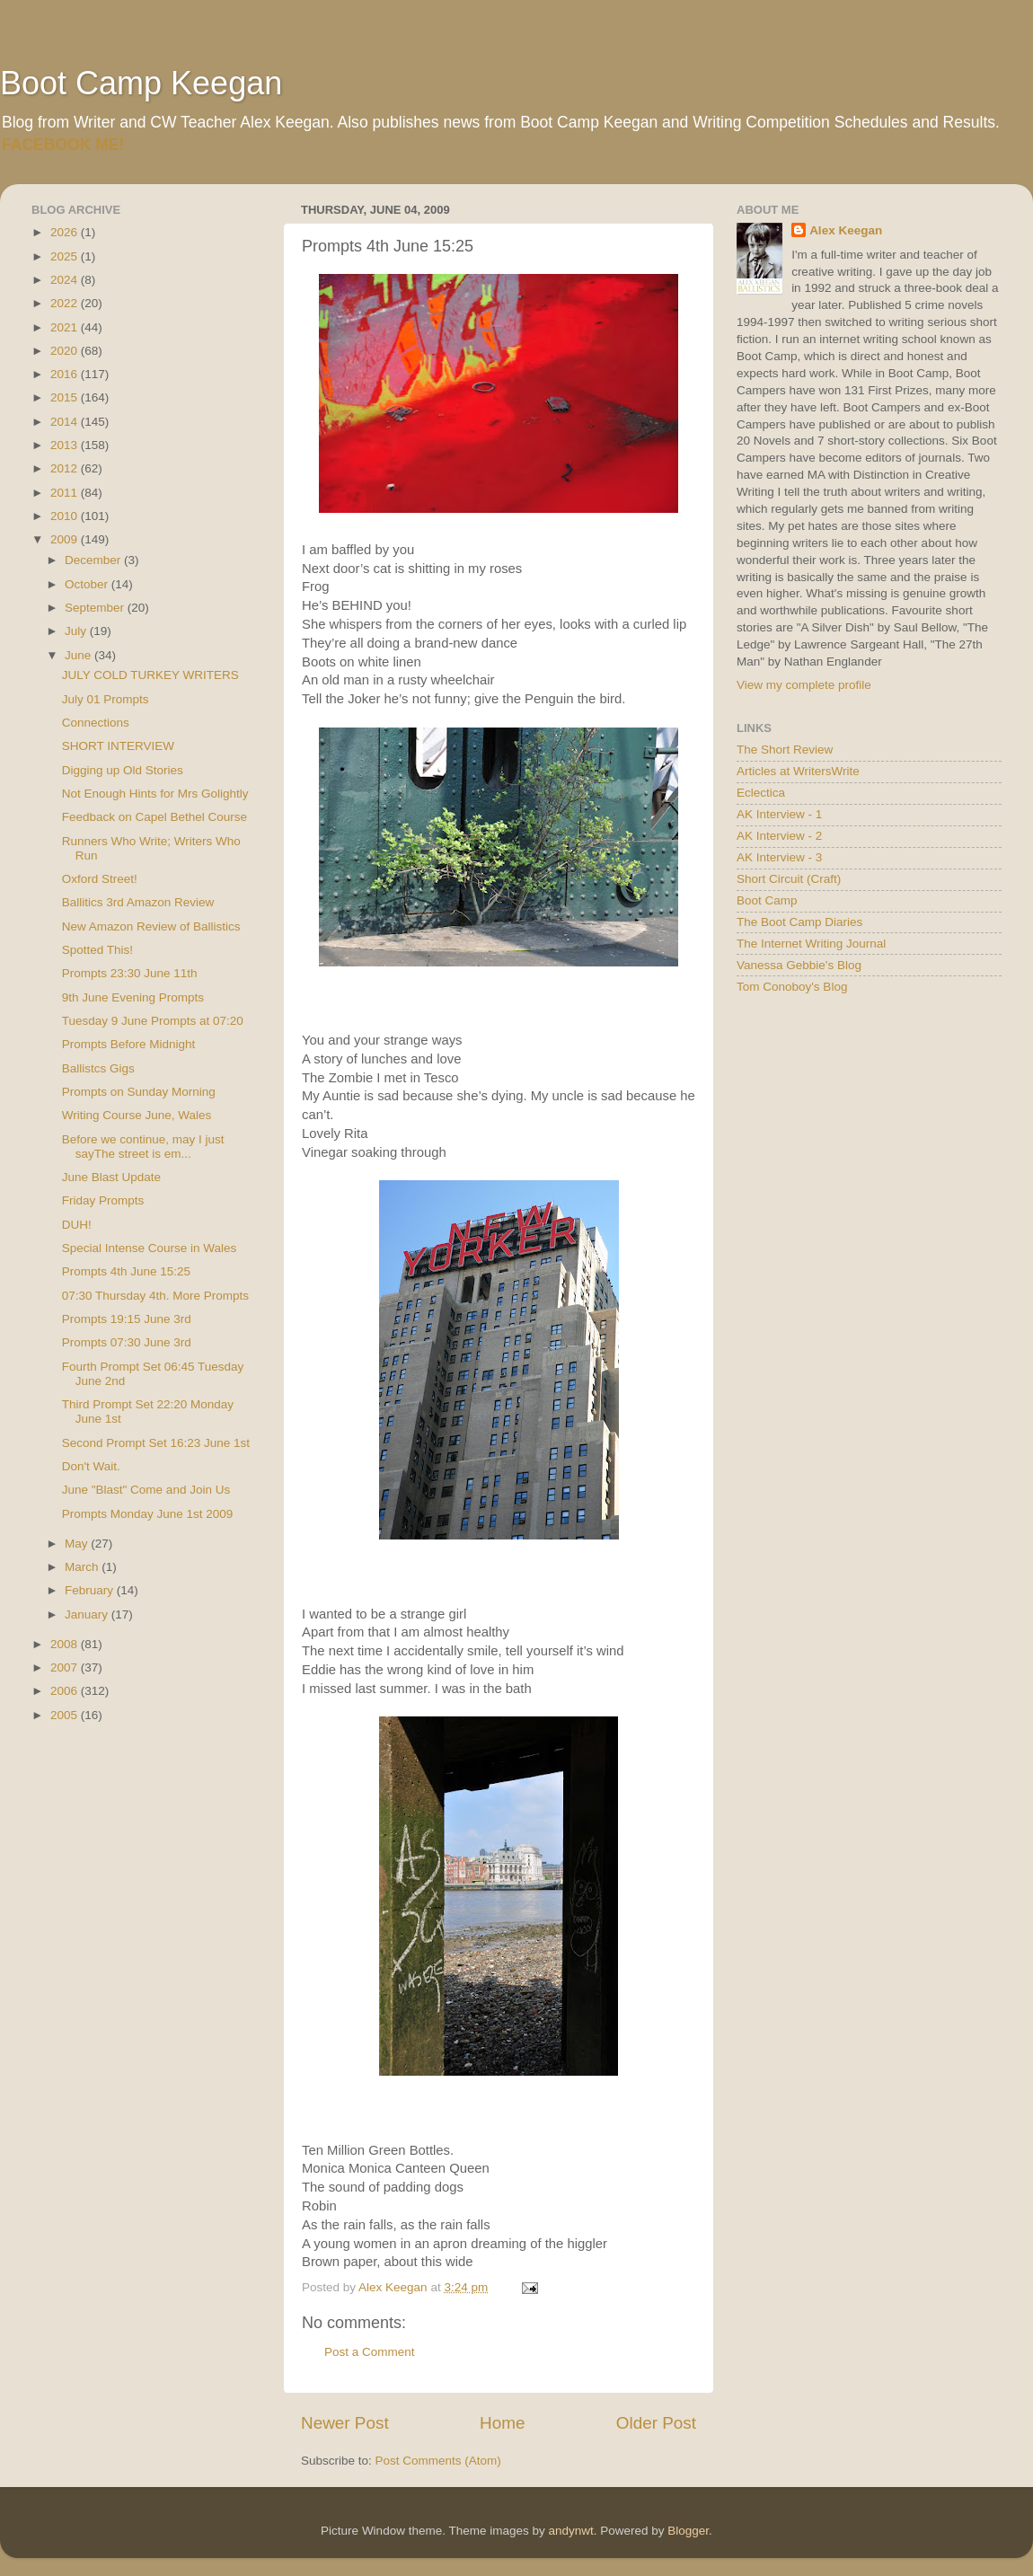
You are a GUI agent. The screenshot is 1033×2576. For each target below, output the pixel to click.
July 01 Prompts (105, 699)
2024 (65, 280)
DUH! (77, 1224)
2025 (65, 256)
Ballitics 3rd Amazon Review (138, 902)
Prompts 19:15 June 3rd (126, 1319)
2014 (65, 421)
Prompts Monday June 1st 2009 (148, 1514)
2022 (65, 303)
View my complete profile (804, 685)
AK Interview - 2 (779, 835)
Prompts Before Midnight (129, 1044)
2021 (65, 327)
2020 (65, 350)
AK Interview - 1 (779, 814)
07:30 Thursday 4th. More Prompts (155, 1295)
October (88, 584)
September (96, 607)
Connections (95, 722)
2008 (65, 1644)
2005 (65, 1715)
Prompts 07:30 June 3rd (126, 1342)
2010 (65, 516)
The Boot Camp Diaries (799, 922)
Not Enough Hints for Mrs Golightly (155, 793)
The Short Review (785, 749)
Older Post (656, 2422)
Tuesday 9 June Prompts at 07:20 (152, 1021)
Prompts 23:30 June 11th (130, 973)
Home (502, 2422)
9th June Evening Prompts (133, 997)
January (88, 1614)
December (94, 560)
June (79, 655)
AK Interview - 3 (779, 857)
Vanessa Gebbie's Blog (799, 965)
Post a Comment (369, 2352)
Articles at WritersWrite (798, 771)
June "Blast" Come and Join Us (146, 1489)
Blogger (688, 2530)
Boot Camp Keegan (141, 83)
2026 (65, 232)
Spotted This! (97, 950)
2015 (65, 397)
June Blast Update (111, 1177)
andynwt (570, 2530)
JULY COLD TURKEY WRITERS (150, 675)
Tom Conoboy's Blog (792, 986)
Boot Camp (767, 900)
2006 (65, 1691)
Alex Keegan (845, 230)
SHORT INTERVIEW (118, 746)
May (78, 1543)
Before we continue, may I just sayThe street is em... (143, 1146)
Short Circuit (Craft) (789, 879)
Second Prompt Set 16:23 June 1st (156, 1443)
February (91, 1590)
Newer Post (345, 2422)
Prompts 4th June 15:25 (126, 1271)
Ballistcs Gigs (98, 1068)
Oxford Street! (99, 879)
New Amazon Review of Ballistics (151, 926)
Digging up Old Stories (122, 770)
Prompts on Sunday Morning (139, 1091)
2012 (65, 468)
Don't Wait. (91, 1466)
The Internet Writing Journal (811, 943)
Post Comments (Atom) (438, 2460)
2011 (65, 492)
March (83, 1567)
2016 (65, 374)
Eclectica (761, 792)
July (77, 631)
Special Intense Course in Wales (149, 1248)
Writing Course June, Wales (137, 1115)
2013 (65, 445)
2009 (65, 539)
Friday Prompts (103, 1200)
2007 (65, 1667)
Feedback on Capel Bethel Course (154, 817)
